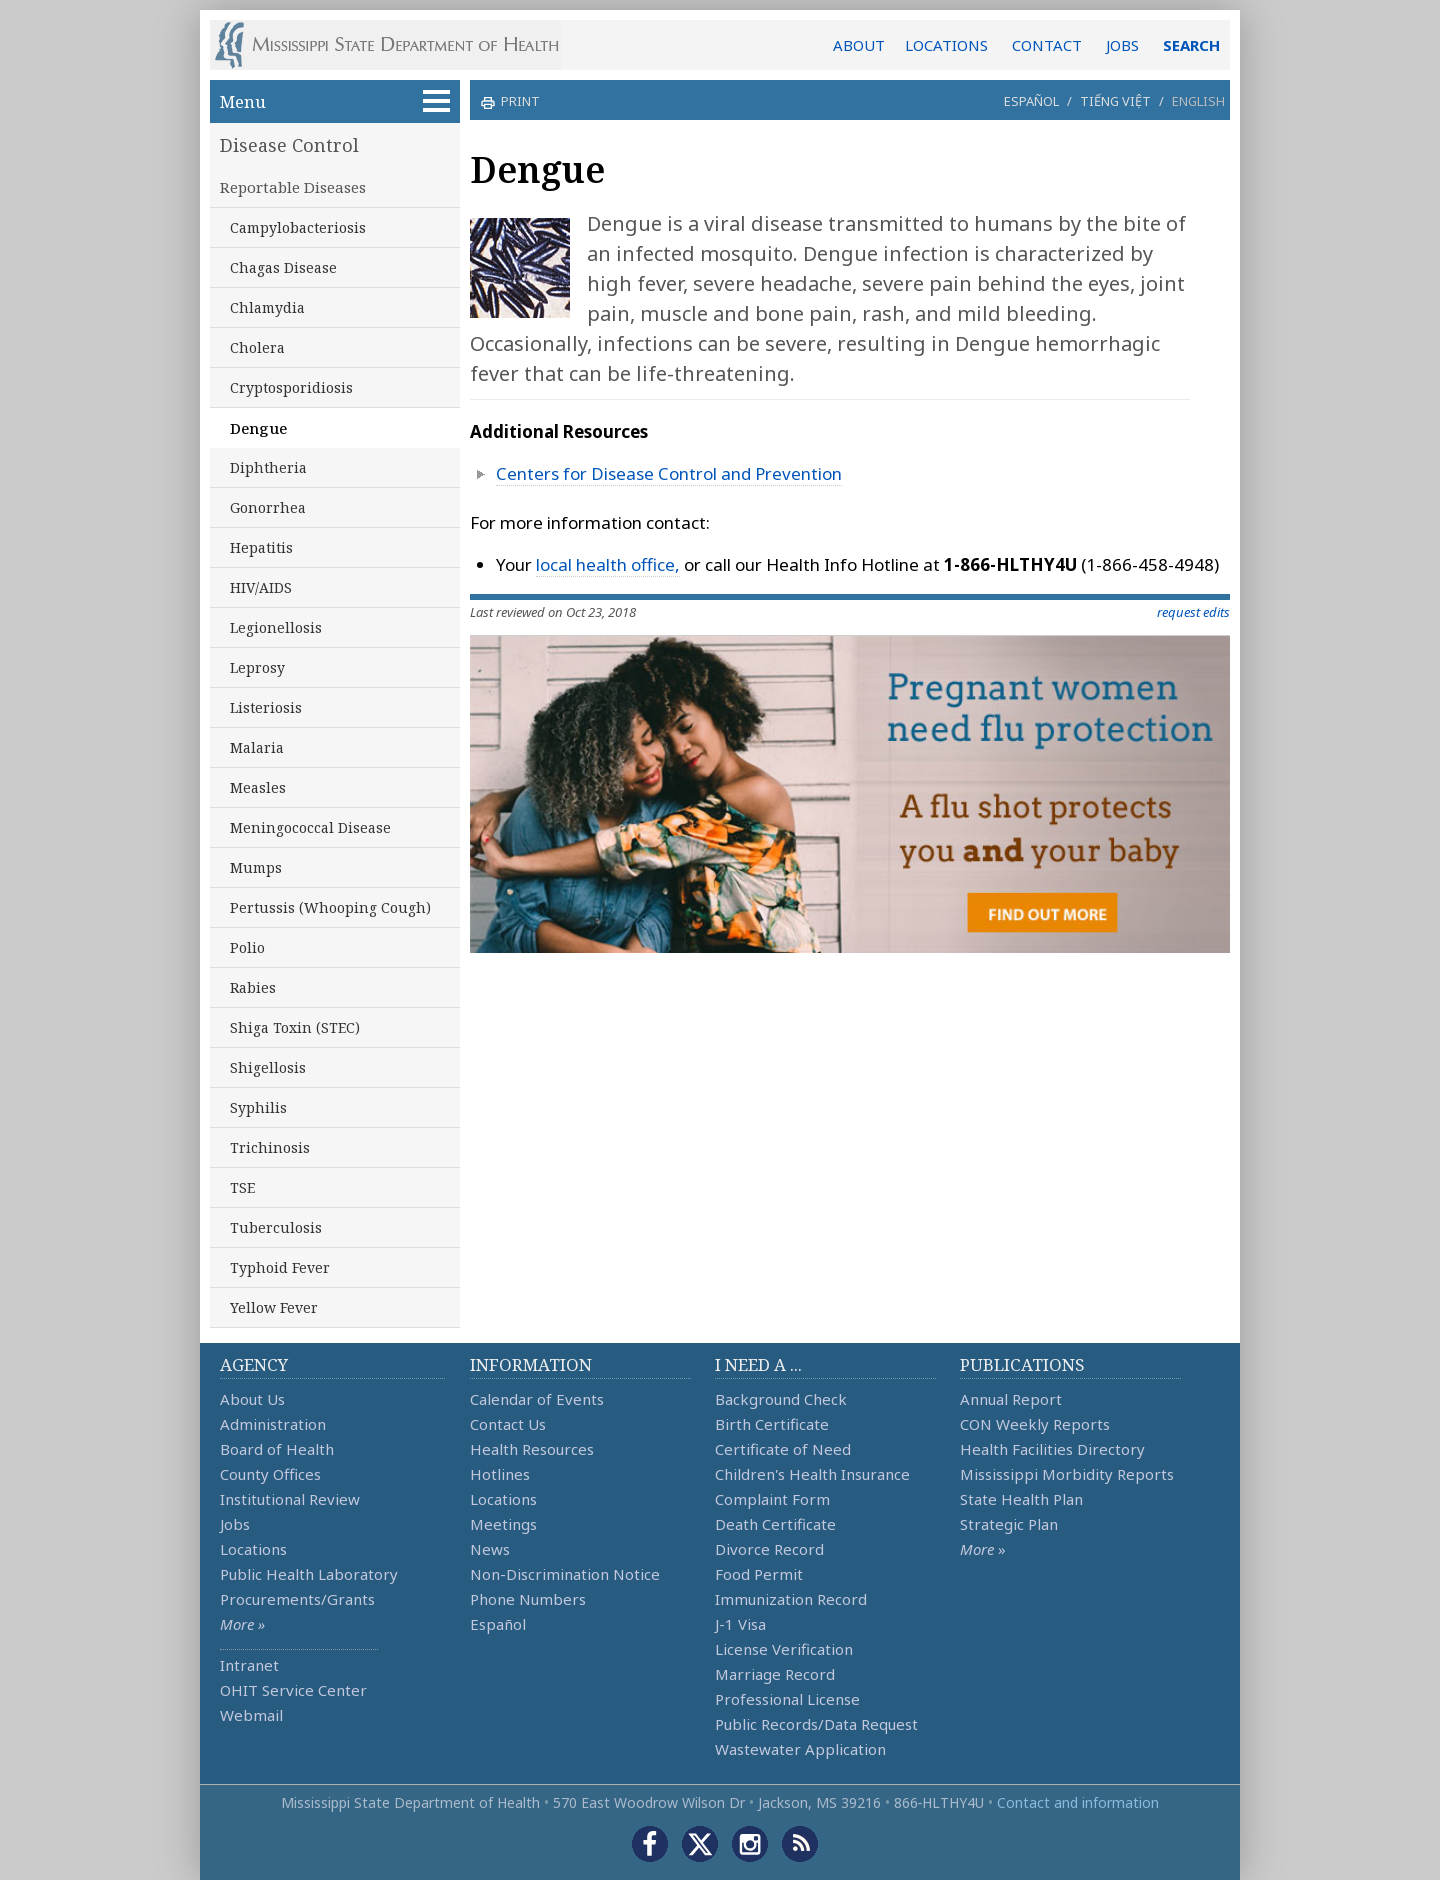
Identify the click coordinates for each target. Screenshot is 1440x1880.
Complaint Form (772, 1499)
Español (1031, 101)
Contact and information (1078, 1802)
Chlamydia (267, 307)
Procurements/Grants (297, 1599)
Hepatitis (261, 547)
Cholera (257, 347)
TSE (242, 1187)
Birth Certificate (772, 1424)
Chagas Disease (283, 267)
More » (242, 1624)
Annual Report (1011, 1399)
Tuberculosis (276, 1227)
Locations (253, 1549)
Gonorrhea (268, 507)
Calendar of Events (537, 1399)
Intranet (249, 1665)
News (490, 1549)
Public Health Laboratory (309, 1574)
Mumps (256, 867)
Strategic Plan (1009, 1524)
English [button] (1198, 101)
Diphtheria (268, 467)
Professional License (787, 1699)
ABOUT (859, 45)
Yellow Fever (274, 1307)
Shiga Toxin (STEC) (295, 1027)
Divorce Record (769, 1549)
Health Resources (532, 1449)
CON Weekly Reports (1035, 1424)
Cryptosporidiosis (291, 387)
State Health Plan (1021, 1499)
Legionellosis (276, 627)
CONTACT (1047, 45)
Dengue (258, 428)
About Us (252, 1399)
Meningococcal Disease (310, 827)
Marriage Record (775, 1674)
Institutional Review (290, 1499)
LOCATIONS (946, 45)
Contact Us (508, 1424)
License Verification (784, 1649)
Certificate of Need (783, 1449)
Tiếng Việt (1115, 101)
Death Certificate (775, 1524)
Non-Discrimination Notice (565, 1574)
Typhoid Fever (280, 1267)
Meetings (503, 1524)
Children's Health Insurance (812, 1474)
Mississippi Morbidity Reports (1067, 1474)
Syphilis (258, 1107)
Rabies (253, 987)
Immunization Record (791, 1599)
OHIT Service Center (293, 1690)
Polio (247, 947)
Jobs (235, 1524)
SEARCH (1191, 45)
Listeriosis (266, 707)
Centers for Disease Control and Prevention (669, 473)
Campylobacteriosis (298, 227)
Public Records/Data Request (816, 1724)
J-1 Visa (740, 1624)
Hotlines (500, 1474)
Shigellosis (268, 1067)
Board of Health (277, 1449)
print (518, 101)
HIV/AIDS (261, 587)
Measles (258, 787)
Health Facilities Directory (1052, 1449)
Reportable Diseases (293, 187)
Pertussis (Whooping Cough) (330, 907)
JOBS (1122, 45)
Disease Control (289, 145)
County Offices (270, 1474)
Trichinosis (270, 1147)
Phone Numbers (528, 1599)
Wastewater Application (800, 1749)
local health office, (608, 564)
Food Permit (759, 1574)
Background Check (781, 1399)
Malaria (257, 747)
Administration (273, 1424)
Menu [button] (335, 101)
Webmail (251, 1715)
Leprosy (257, 667)
